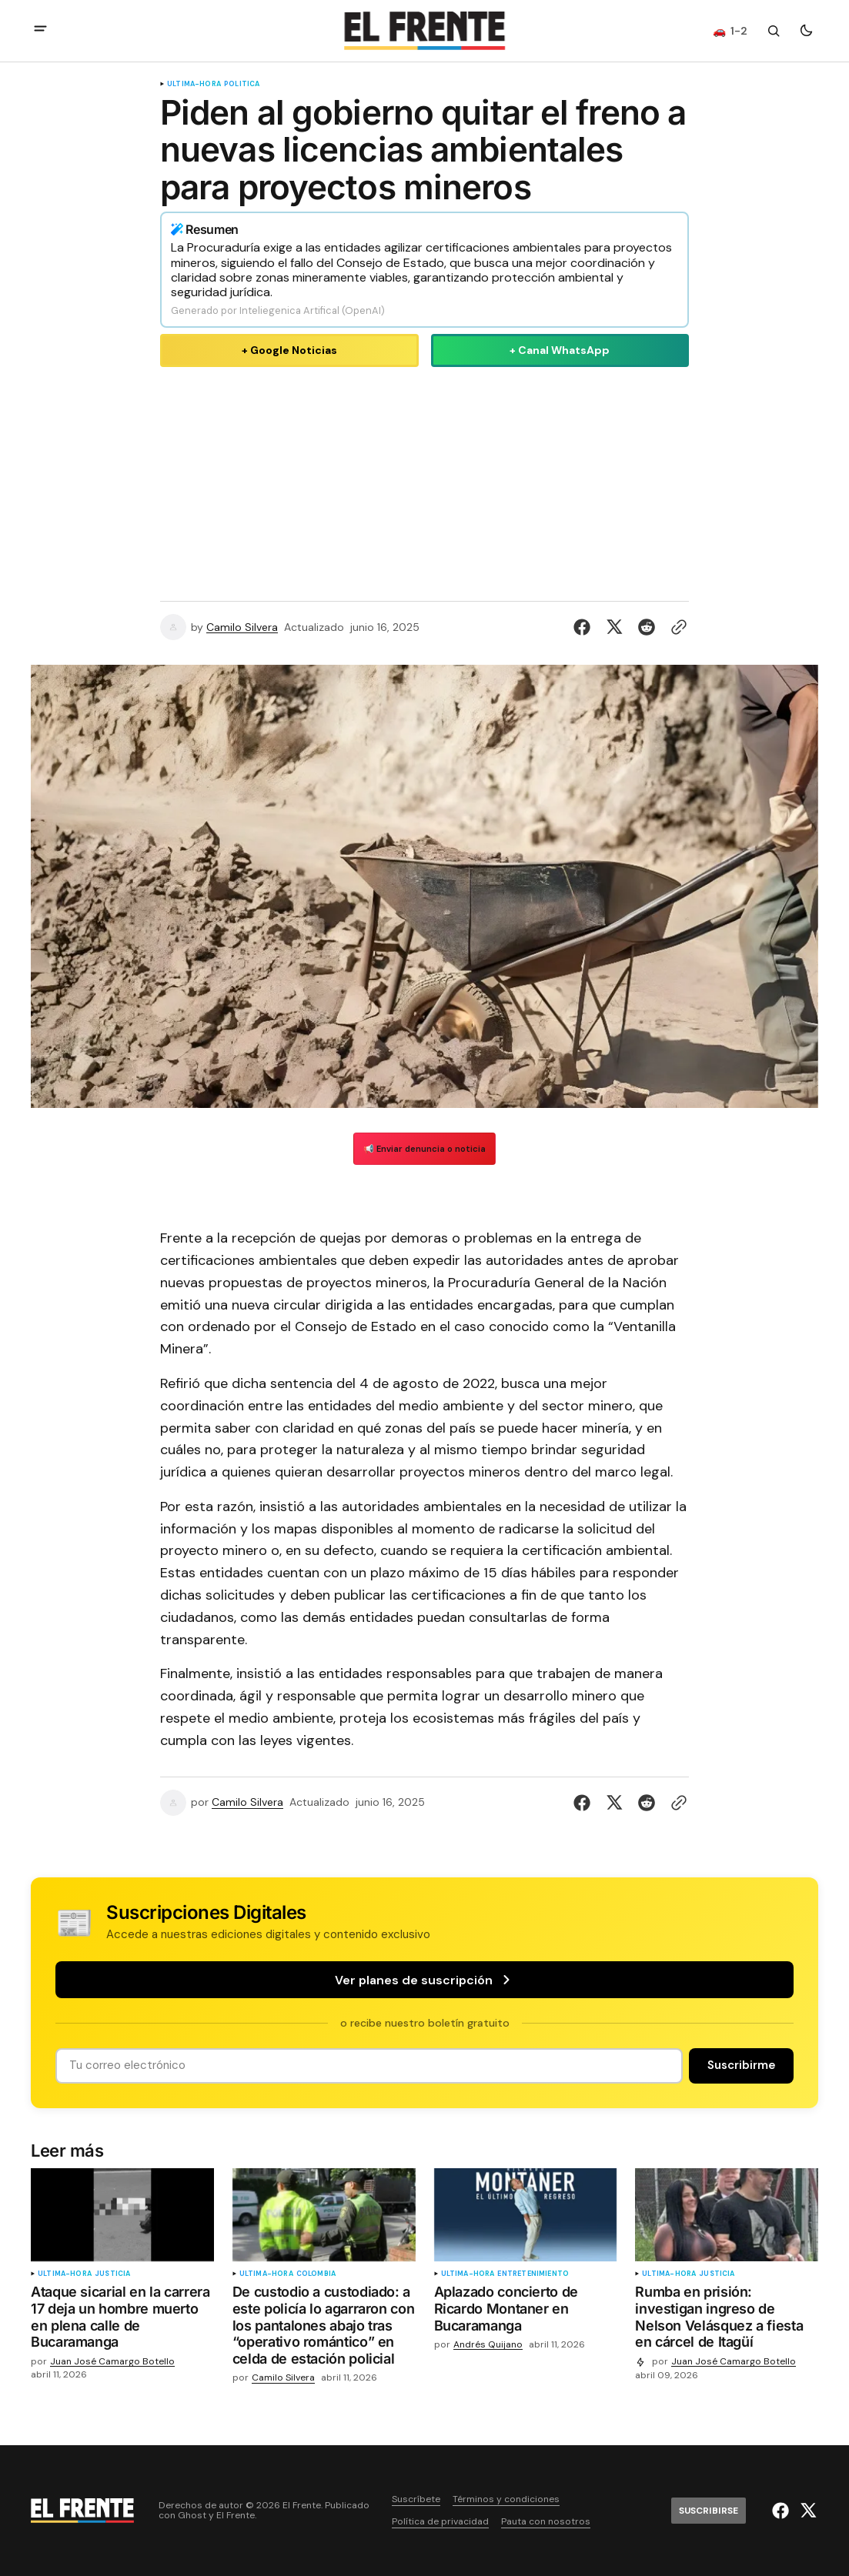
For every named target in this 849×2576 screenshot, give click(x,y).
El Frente (235, 2516)
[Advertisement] (424, 481)
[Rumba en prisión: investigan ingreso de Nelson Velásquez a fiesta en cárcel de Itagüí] (726, 2320)
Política (241, 84)
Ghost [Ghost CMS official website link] (192, 2516)
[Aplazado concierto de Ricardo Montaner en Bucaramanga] (525, 2312)
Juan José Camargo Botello (112, 2362)
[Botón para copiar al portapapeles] (676, 627)
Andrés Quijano (488, 2345)
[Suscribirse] (741, 2065)
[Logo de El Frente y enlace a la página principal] (425, 31)
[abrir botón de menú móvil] (40, 30)
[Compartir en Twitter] (614, 627)
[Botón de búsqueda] (773, 30)
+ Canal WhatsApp (560, 350)
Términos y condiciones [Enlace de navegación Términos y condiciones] (506, 2499)
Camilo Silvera (242, 627)
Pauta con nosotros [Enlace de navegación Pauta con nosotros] (545, 2522)
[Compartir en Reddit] (646, 627)
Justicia (112, 2274)
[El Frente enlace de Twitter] (806, 2511)
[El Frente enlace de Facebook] (782, 2511)
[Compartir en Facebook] (585, 627)
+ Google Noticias (289, 350)
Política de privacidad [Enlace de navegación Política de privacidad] (440, 2522)
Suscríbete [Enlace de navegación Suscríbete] (416, 2499)
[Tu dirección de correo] (369, 2065)
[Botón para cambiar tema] (806, 30)
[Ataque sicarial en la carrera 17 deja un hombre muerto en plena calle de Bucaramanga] (122, 2320)
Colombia (316, 2274)
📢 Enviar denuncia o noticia (424, 1148)
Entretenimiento (533, 2274)
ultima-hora (194, 84)
